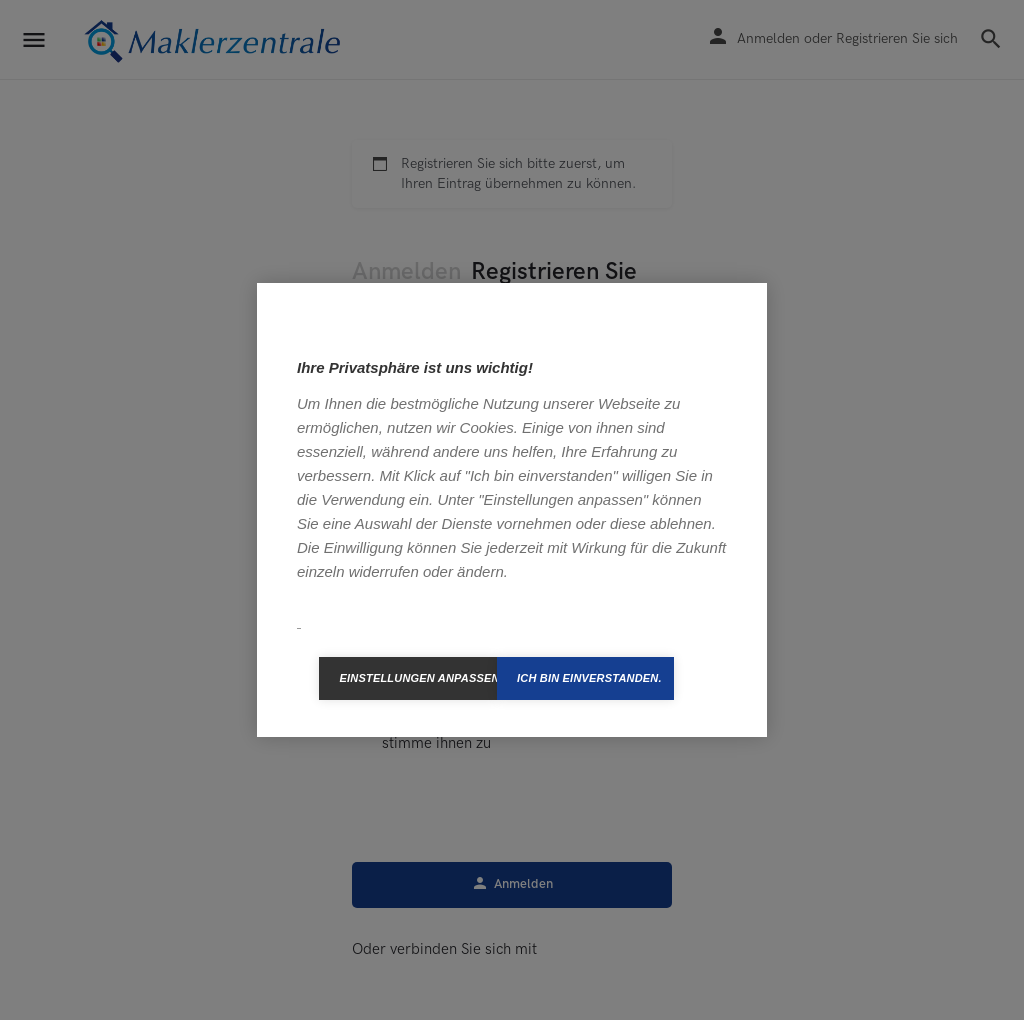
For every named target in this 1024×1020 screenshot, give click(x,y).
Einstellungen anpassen (418, 678)
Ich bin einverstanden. (589, 678)
